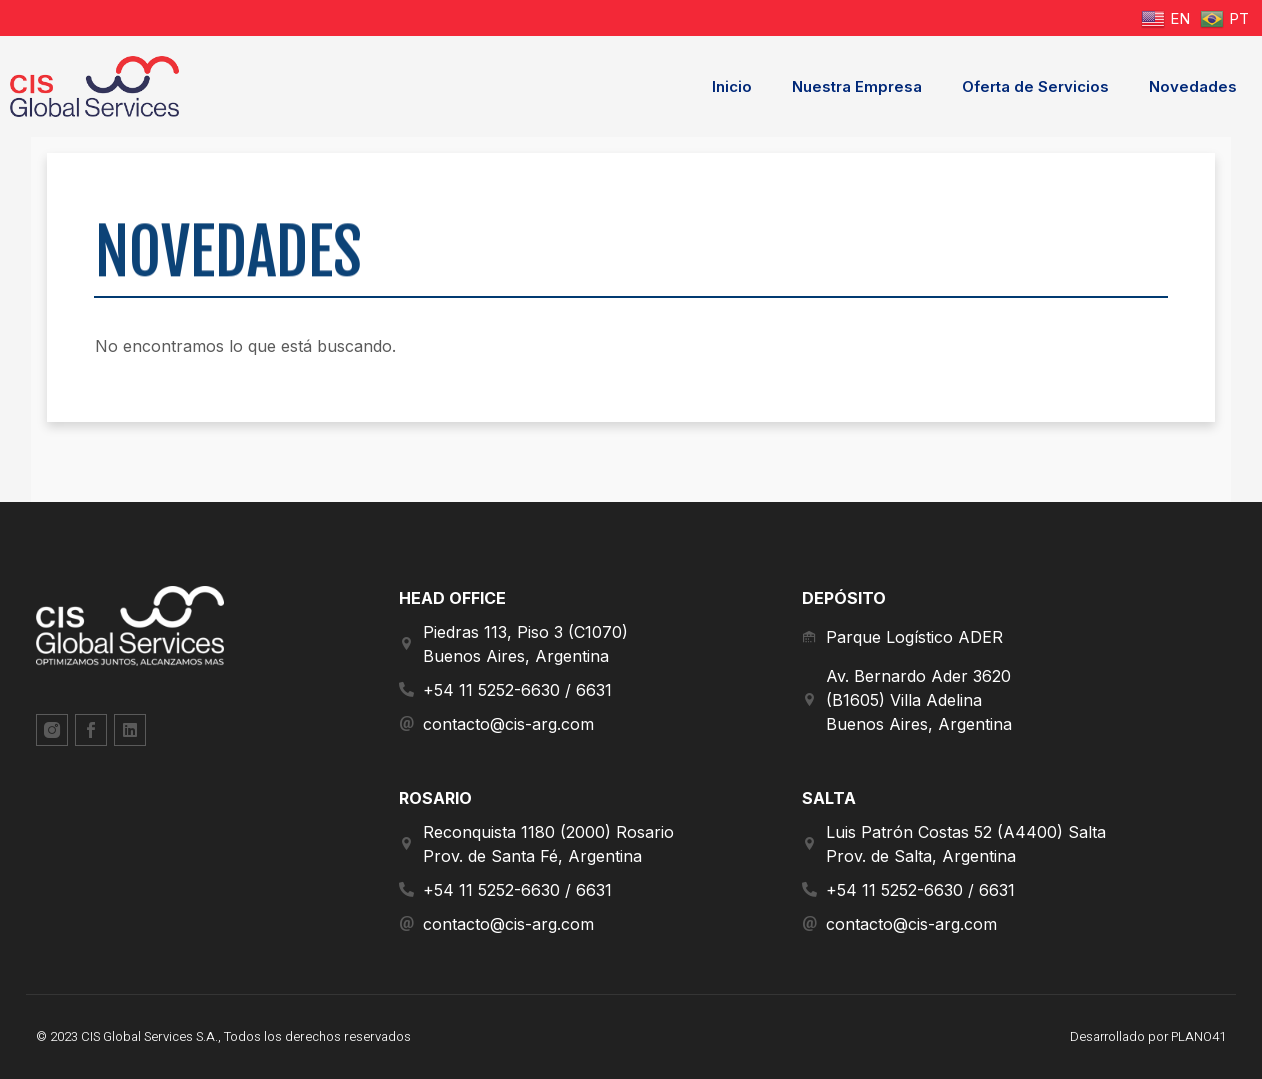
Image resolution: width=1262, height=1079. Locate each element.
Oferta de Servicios (1035, 86)
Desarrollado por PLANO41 (1146, 1036)
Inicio (732, 86)
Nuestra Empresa (857, 86)
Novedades (1193, 86)
